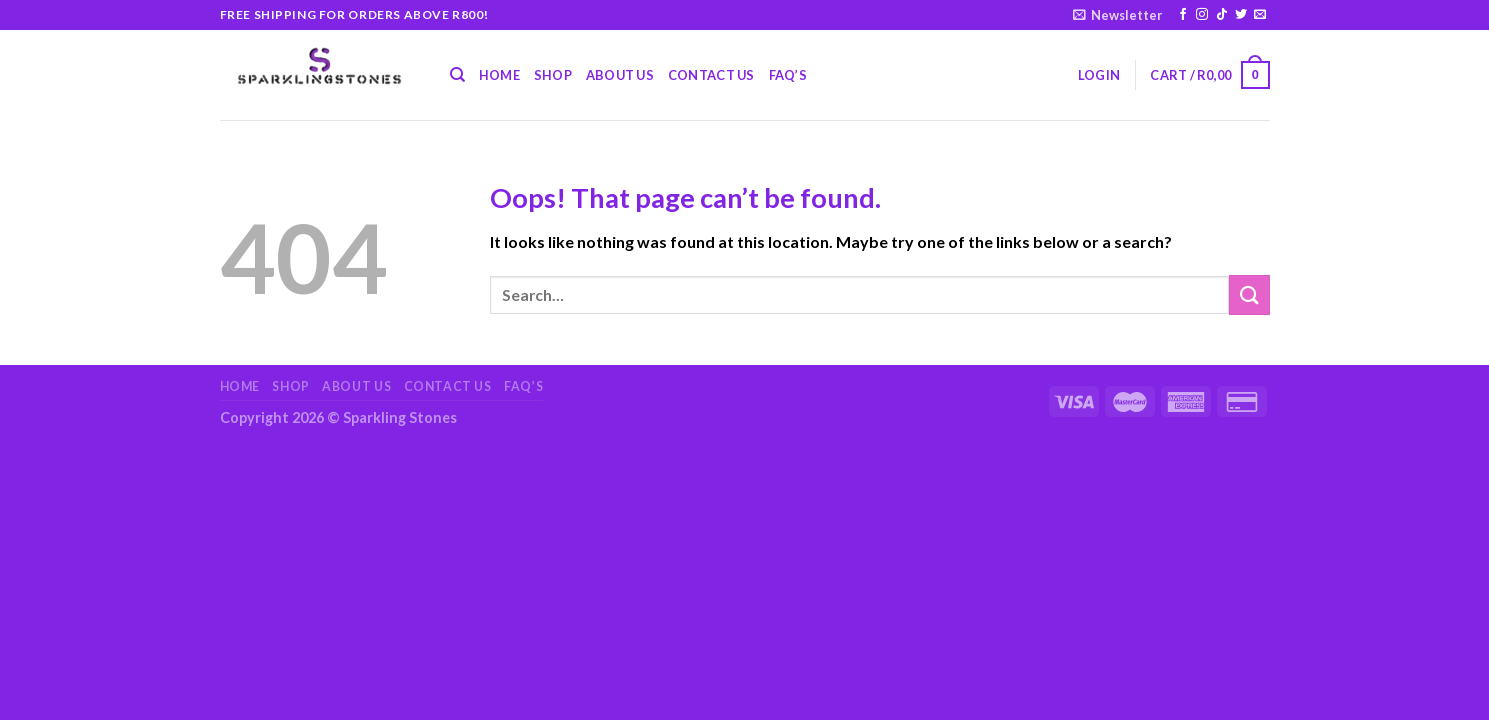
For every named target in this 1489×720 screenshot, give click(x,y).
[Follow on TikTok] (1222, 15)
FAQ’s (788, 75)
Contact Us (711, 75)
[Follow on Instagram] (1202, 15)
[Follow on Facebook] (1183, 15)
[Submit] (1249, 294)
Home (499, 75)
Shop (553, 75)
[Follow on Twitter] (1241, 15)
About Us (620, 75)
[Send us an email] (1260, 15)
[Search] (457, 75)
